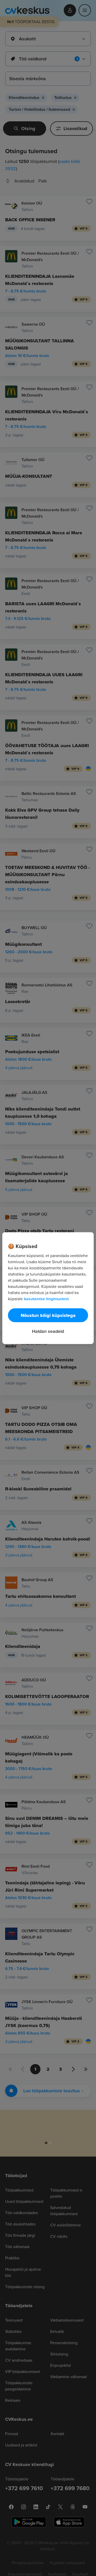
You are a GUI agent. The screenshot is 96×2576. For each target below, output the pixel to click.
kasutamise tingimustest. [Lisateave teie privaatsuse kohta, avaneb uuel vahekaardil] (47, 1298)
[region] (47, 1288)
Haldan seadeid (48, 1331)
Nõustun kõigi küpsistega (48, 1315)
